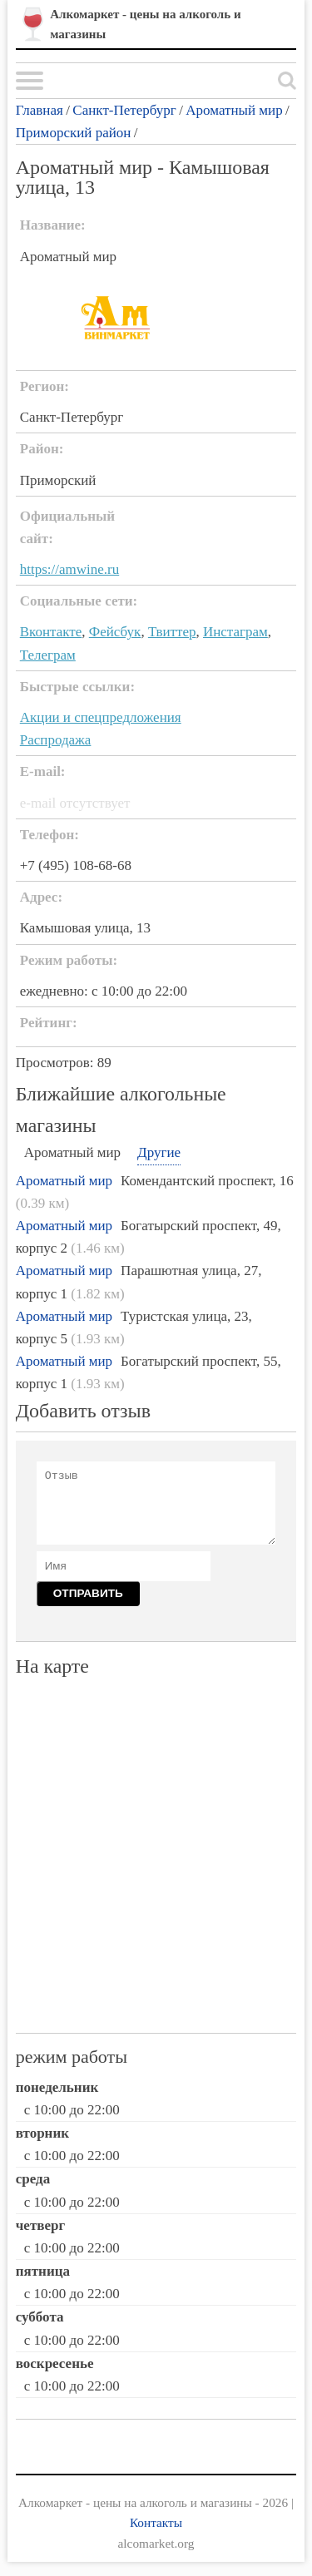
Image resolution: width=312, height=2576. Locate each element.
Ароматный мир (234, 110)
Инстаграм (235, 632)
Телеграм (48, 655)
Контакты (156, 2522)
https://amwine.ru (69, 569)
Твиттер (172, 632)
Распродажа (56, 740)
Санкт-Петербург (124, 110)
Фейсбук (115, 632)
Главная (39, 110)
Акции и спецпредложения (100, 717)
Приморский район (73, 133)
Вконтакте (51, 632)
